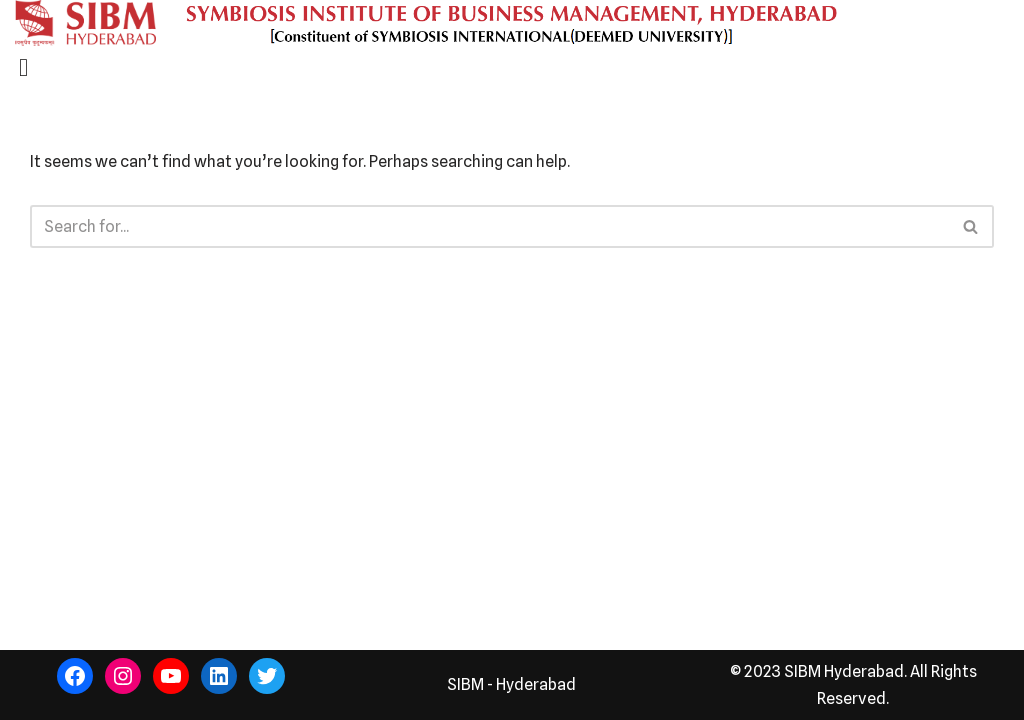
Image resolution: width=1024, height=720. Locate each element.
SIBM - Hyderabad (511, 684)
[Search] (489, 226)
